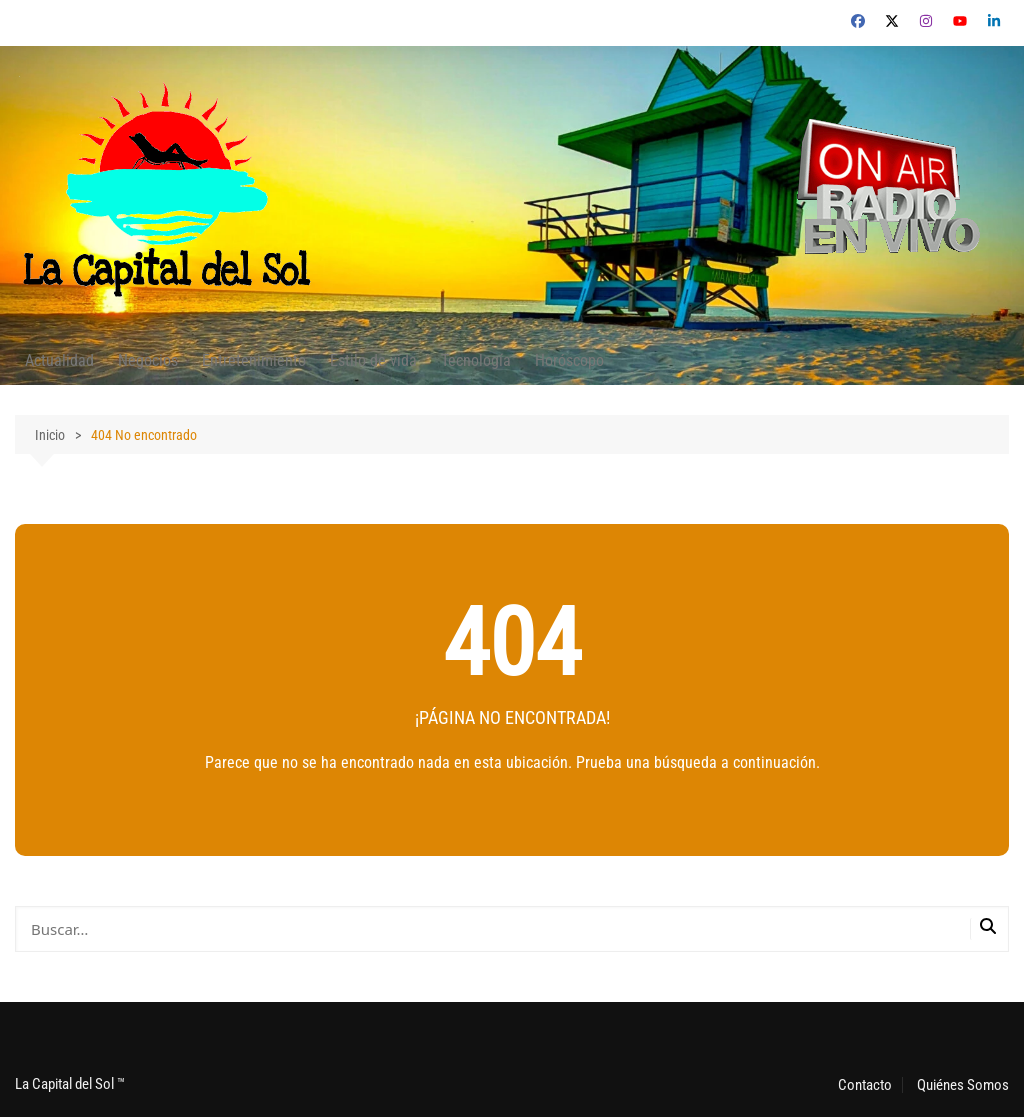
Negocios (148, 360)
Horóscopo (569, 360)
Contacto (865, 1085)
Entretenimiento (254, 360)
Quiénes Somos (963, 1085)
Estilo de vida (373, 360)
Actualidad (59, 360)
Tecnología (476, 360)
